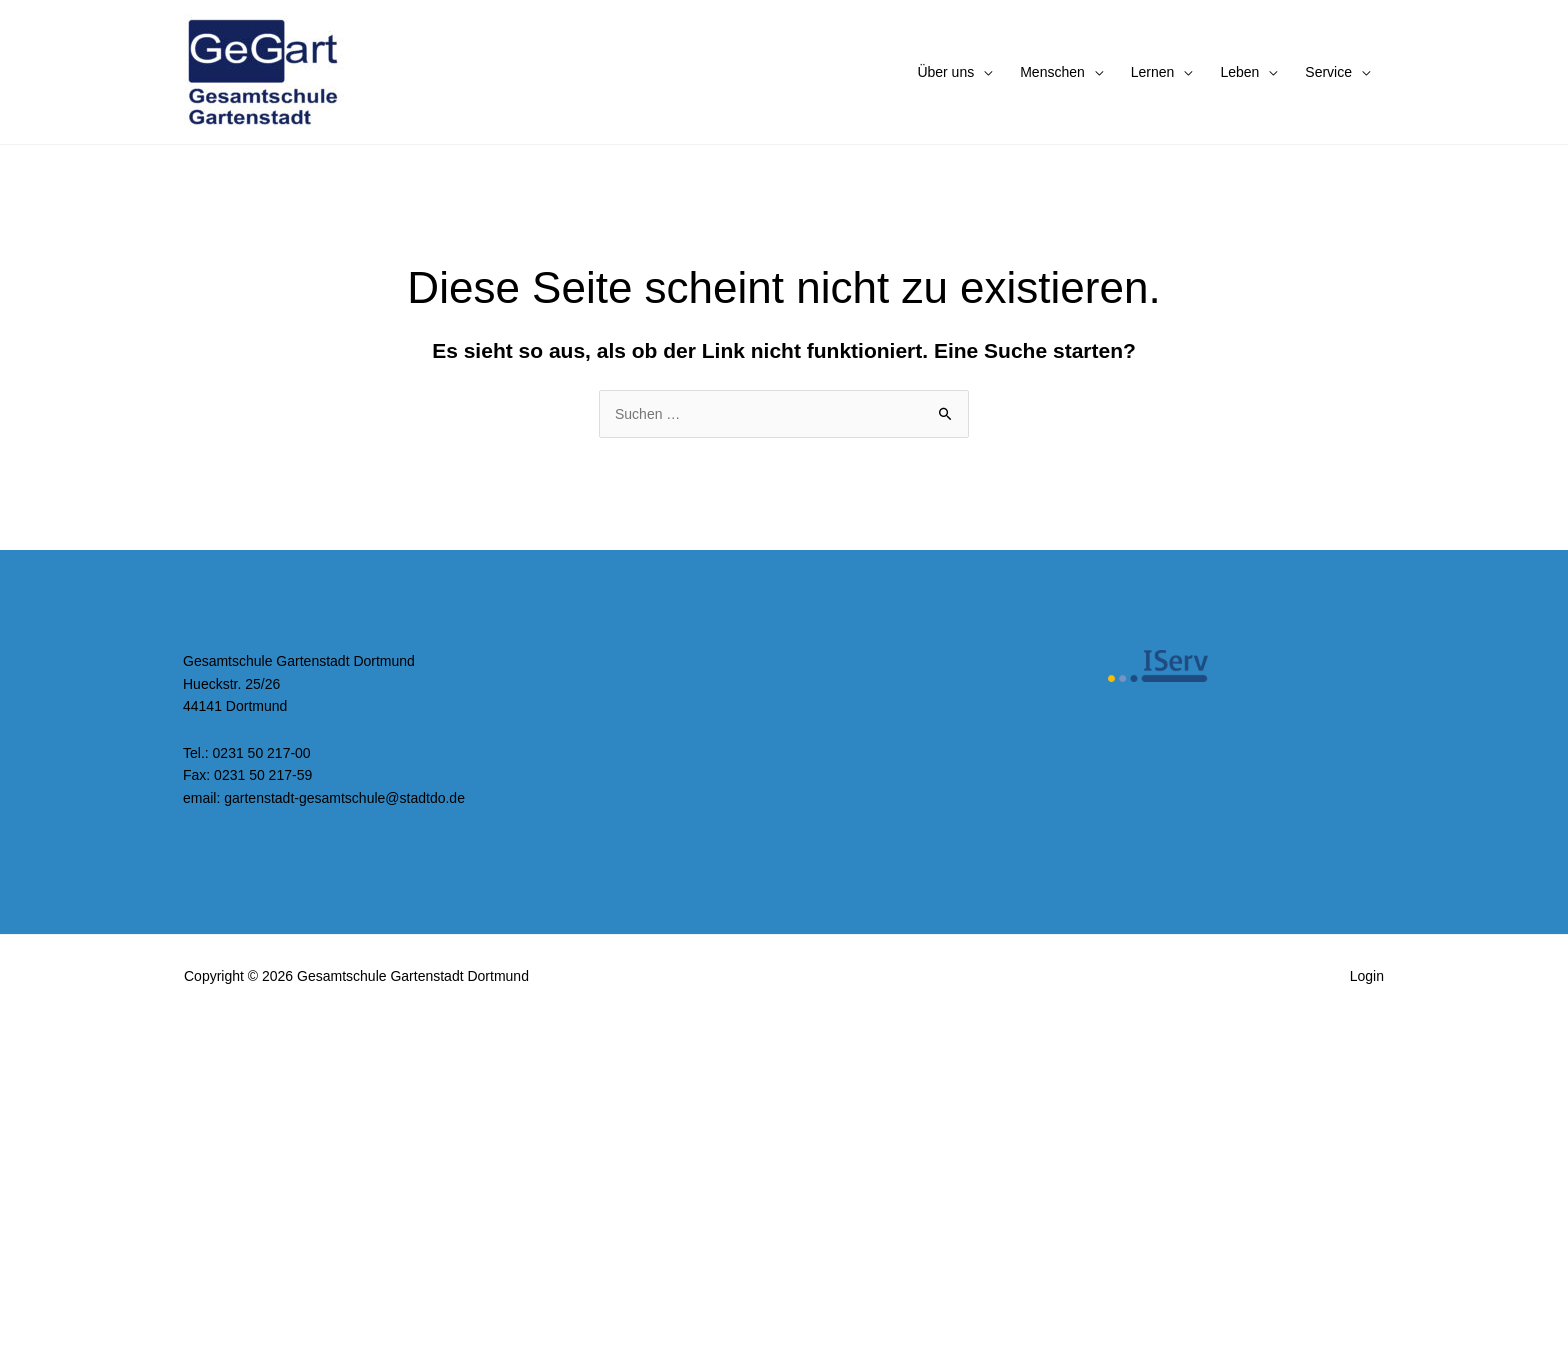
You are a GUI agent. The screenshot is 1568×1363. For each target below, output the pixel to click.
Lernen (1153, 72)
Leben (1239, 72)
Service (1328, 72)
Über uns (945, 72)
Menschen (1052, 72)
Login (1367, 976)
